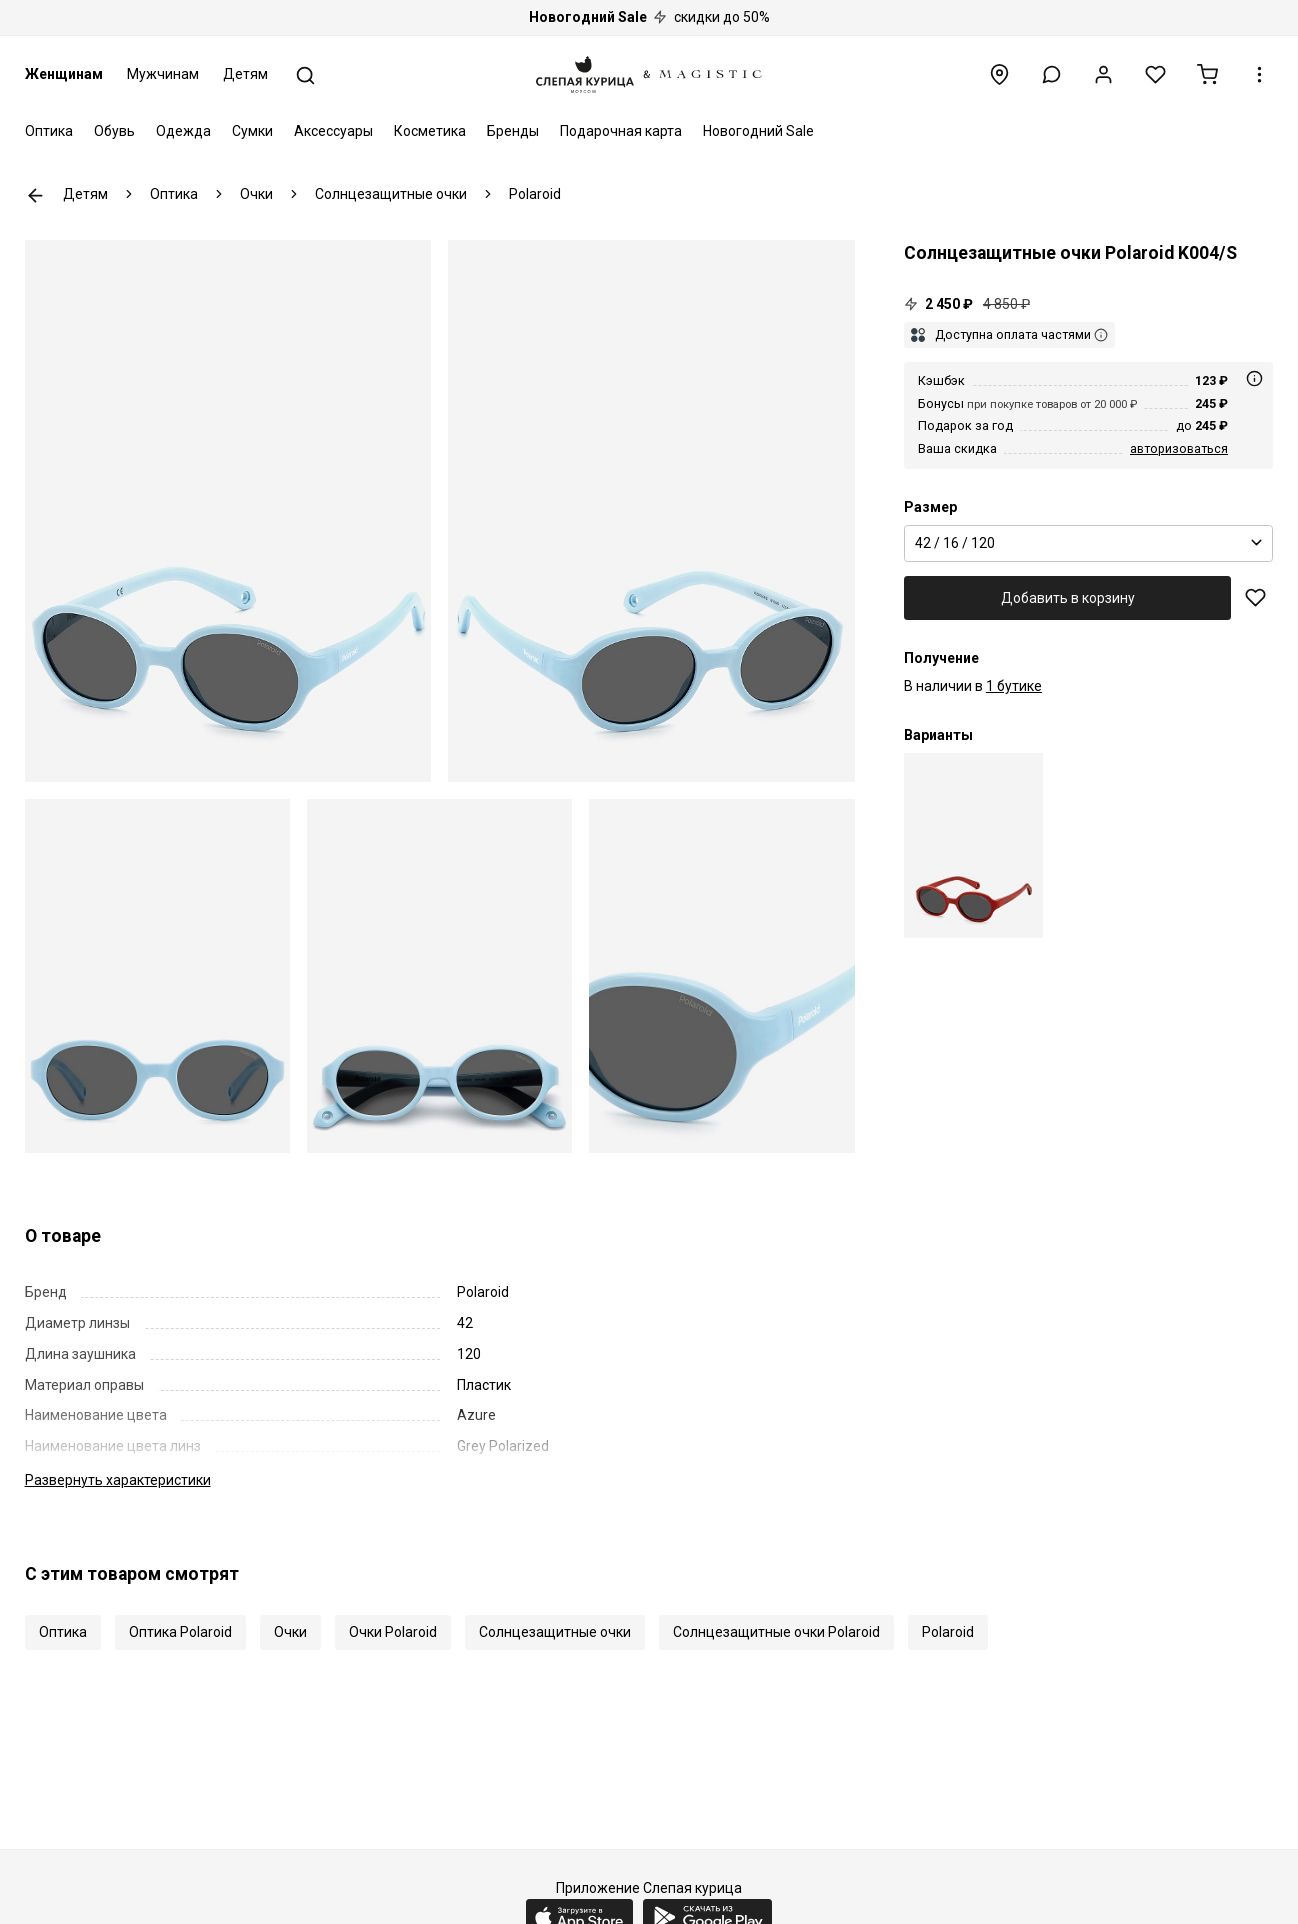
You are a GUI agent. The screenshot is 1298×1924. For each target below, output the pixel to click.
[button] (1051, 74)
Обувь (114, 131)
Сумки (252, 131)
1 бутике (1014, 686)
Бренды (513, 131)
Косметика (430, 131)
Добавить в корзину (1068, 598)
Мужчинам (163, 74)
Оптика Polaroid (180, 1632)
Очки (290, 1632)
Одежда (183, 131)
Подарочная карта (621, 131)
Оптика (49, 131)
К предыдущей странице (35, 195)
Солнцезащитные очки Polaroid (776, 1632)
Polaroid (948, 1632)
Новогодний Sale (758, 131)
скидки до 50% (649, 17)
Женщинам (64, 74)
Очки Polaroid (393, 1632)
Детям (245, 74)
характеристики (118, 1480)
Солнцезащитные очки (555, 1632)
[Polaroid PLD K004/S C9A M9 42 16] (973, 845)
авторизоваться (1179, 448)
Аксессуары (333, 131)
